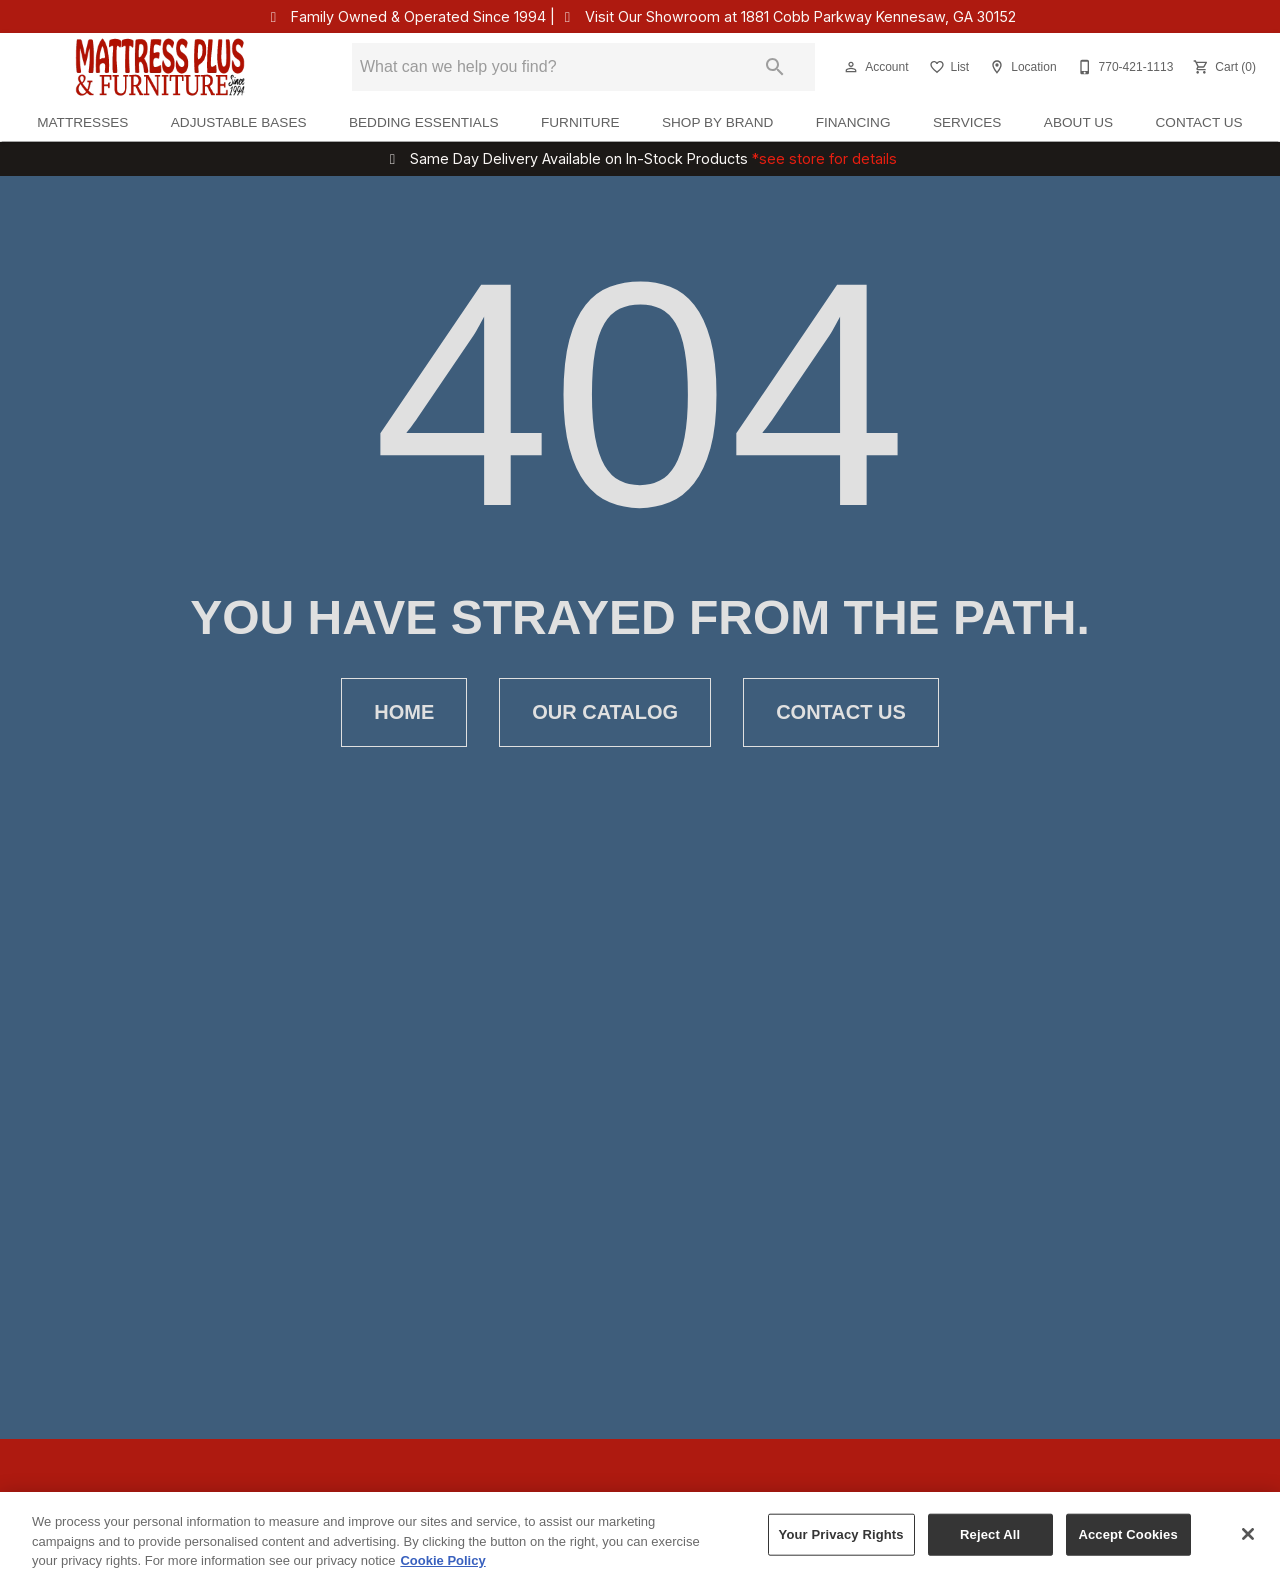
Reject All (990, 1541)
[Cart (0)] (1222, 67)
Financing (853, 122)
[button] (851, 67)
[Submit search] (775, 67)
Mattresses (82, 122)
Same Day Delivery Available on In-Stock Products (653, 158)
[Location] (1020, 67)
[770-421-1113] (1123, 67)
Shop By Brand (717, 122)
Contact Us (1199, 122)
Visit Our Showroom (800, 16)
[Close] (1248, 1541)
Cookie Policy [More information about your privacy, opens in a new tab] (442, 1567)
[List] (947, 67)
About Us (1078, 122)
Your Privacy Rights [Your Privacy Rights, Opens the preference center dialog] (841, 1541)
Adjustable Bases (239, 122)
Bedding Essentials (424, 122)
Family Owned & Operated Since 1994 (418, 16)
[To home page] (160, 67)
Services (967, 122)
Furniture (580, 122)
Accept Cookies (1127, 1541)
